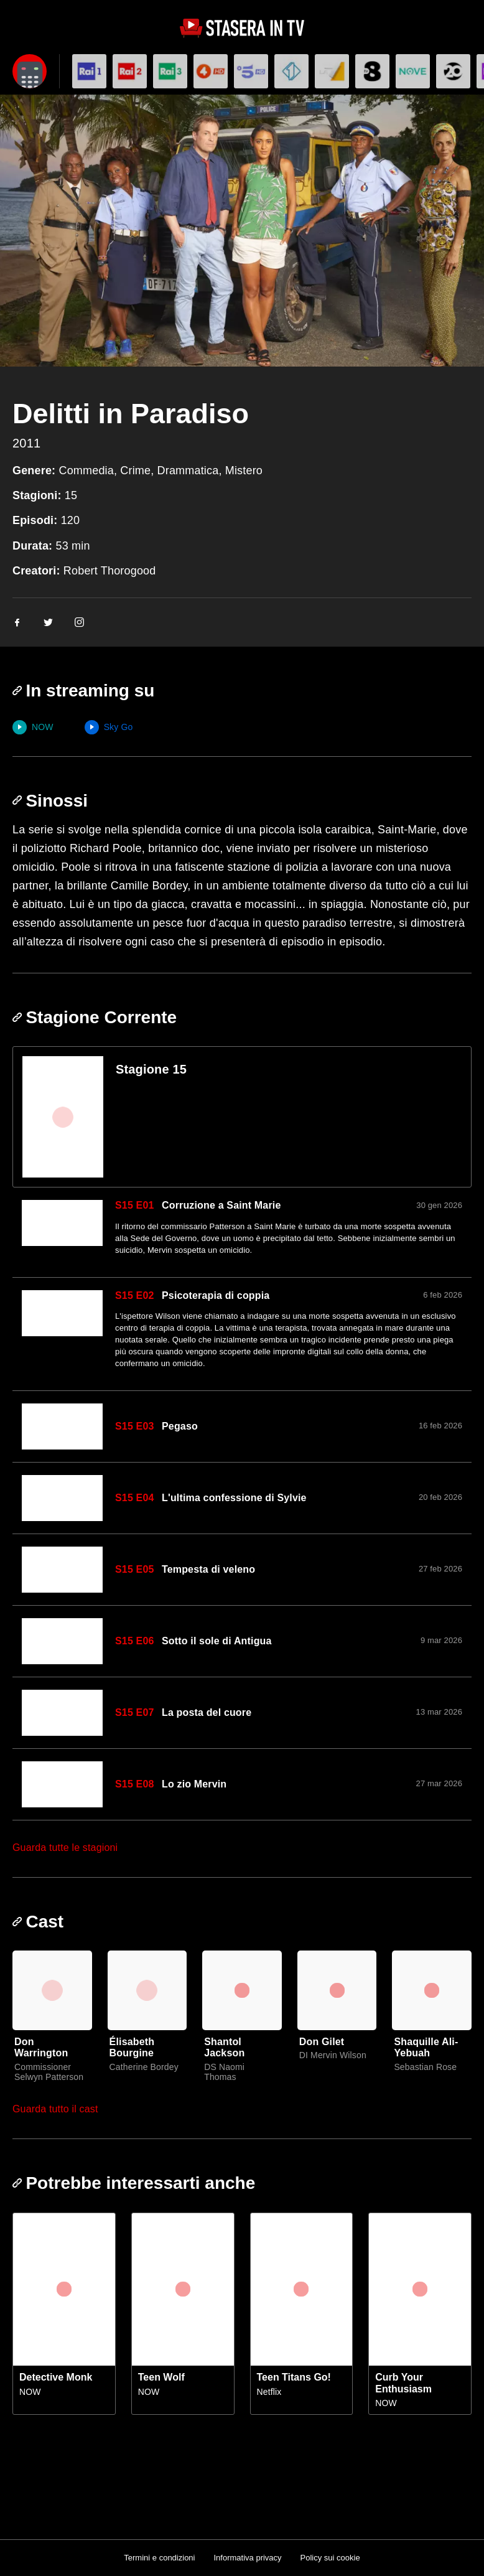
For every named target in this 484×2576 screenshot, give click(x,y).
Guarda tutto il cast (55, 2109)
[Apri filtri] (29, 71)
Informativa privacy (247, 2557)
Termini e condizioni (159, 2557)
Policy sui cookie (330, 2557)
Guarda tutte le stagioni (65, 1847)
